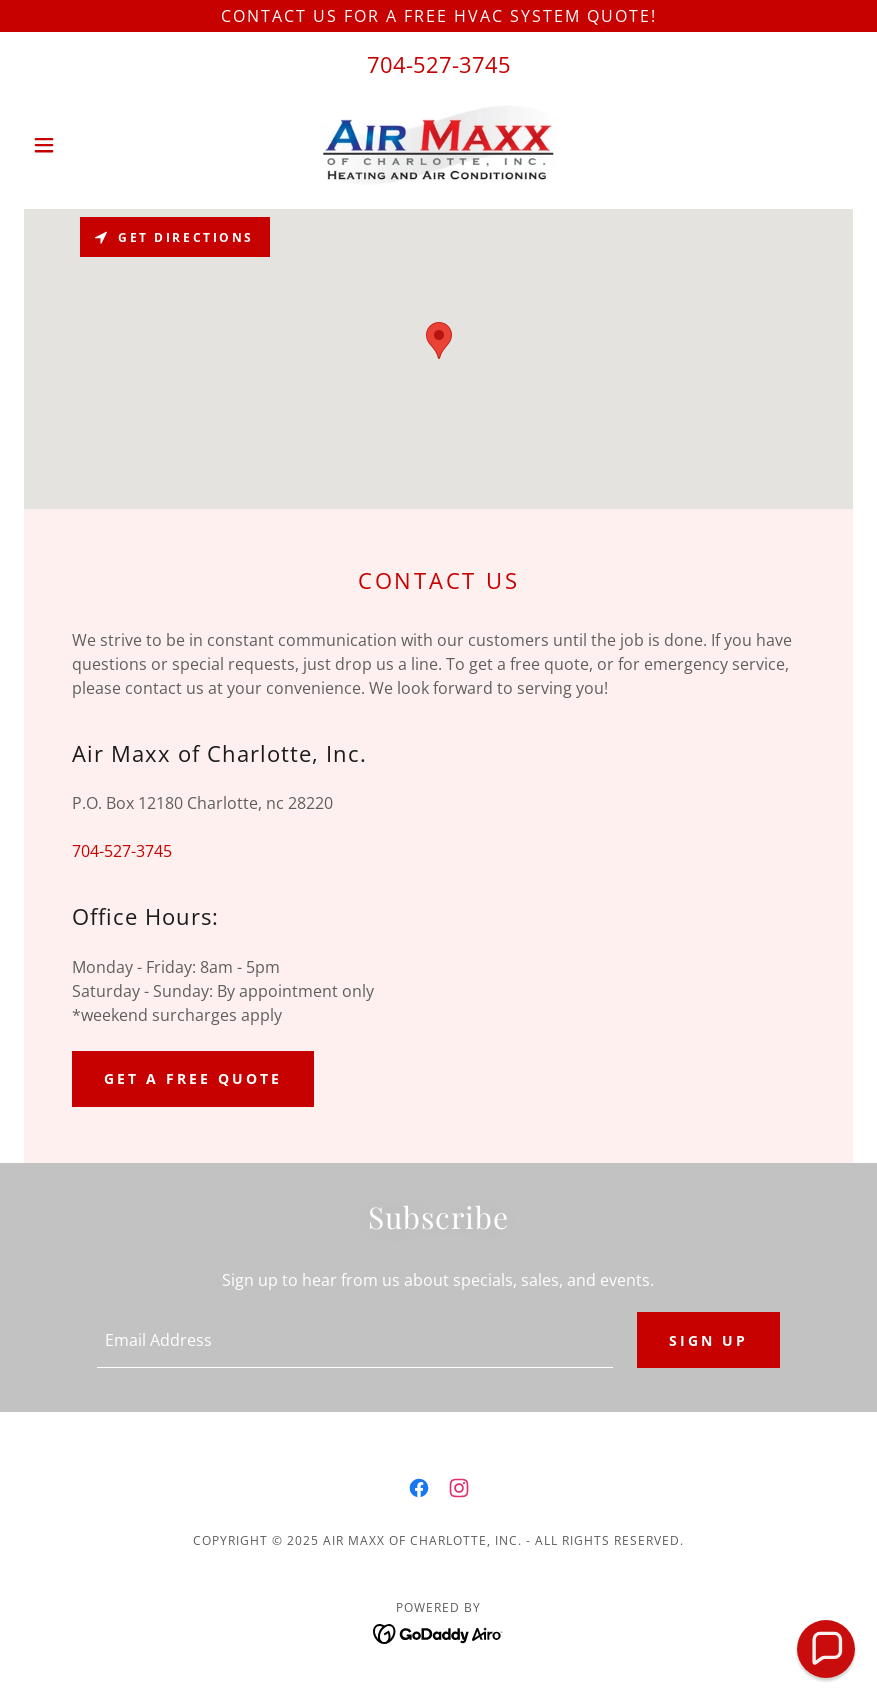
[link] (438, 145)
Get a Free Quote (193, 1078)
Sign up (708, 1340)
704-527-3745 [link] (439, 64)
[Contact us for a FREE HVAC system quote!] (438, 16)
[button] (86, 145)
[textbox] (355, 1340)
